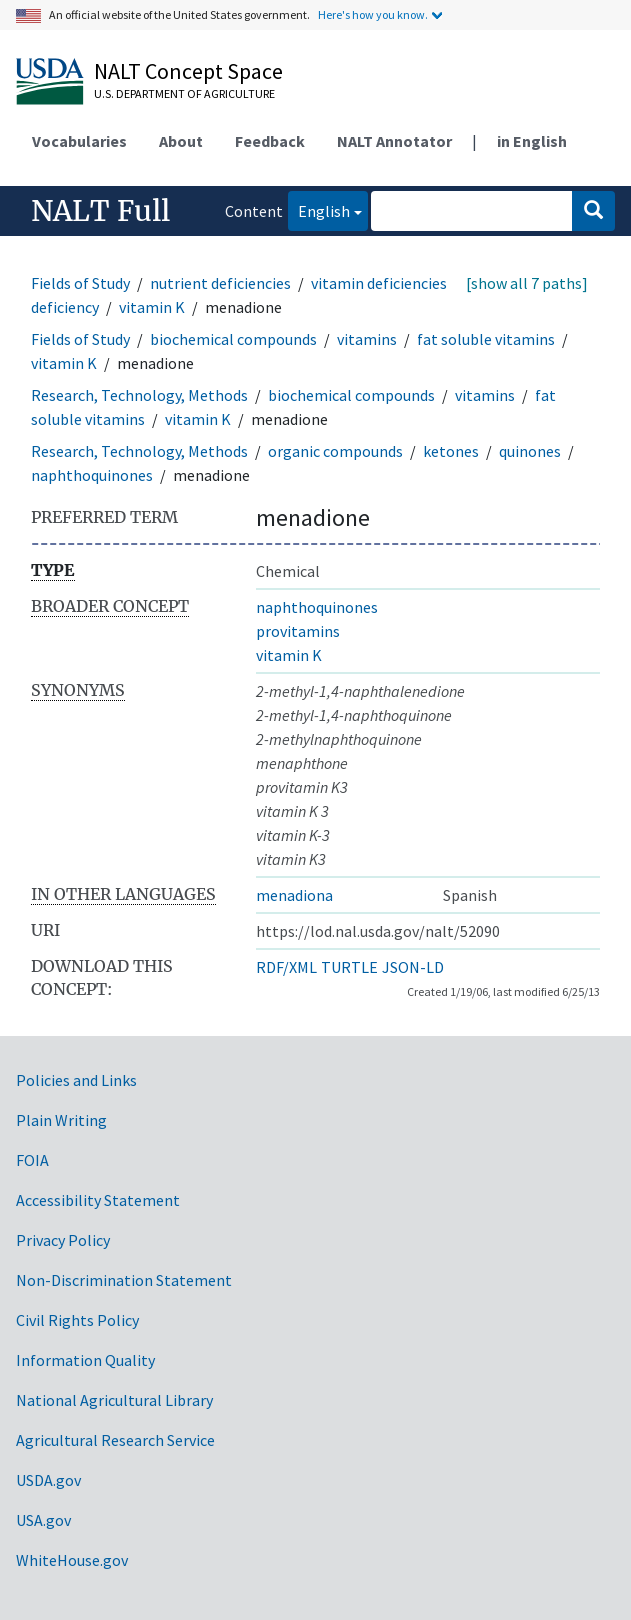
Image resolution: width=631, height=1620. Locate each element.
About (181, 141)
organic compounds (335, 451)
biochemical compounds (233, 339)
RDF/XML (286, 967)
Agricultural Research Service (115, 1440)
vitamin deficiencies (379, 283)
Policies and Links (76, 1080)
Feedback (270, 141)
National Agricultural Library (114, 1400)
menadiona (294, 895)
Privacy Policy (63, 1240)
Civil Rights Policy (77, 1320)
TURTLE (349, 967)
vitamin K (152, 307)
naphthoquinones (92, 475)
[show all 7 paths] (527, 283)
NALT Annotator (394, 141)
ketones (451, 451)
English (319, 209)
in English (532, 141)
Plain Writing (61, 1120)
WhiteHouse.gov (72, 1560)
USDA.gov (48, 1480)
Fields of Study (80, 283)
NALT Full (100, 211)
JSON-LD (413, 967)
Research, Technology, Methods (139, 395)
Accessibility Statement (98, 1200)
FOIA (32, 1160)
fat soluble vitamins (486, 339)
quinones (530, 451)
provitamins (298, 631)
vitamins (367, 339)
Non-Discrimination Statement (124, 1280)
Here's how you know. (373, 14)
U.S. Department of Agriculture (184, 93)
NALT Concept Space (188, 71)
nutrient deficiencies (220, 283)
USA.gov (43, 1520)
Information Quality (85, 1360)
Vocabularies (79, 141)
